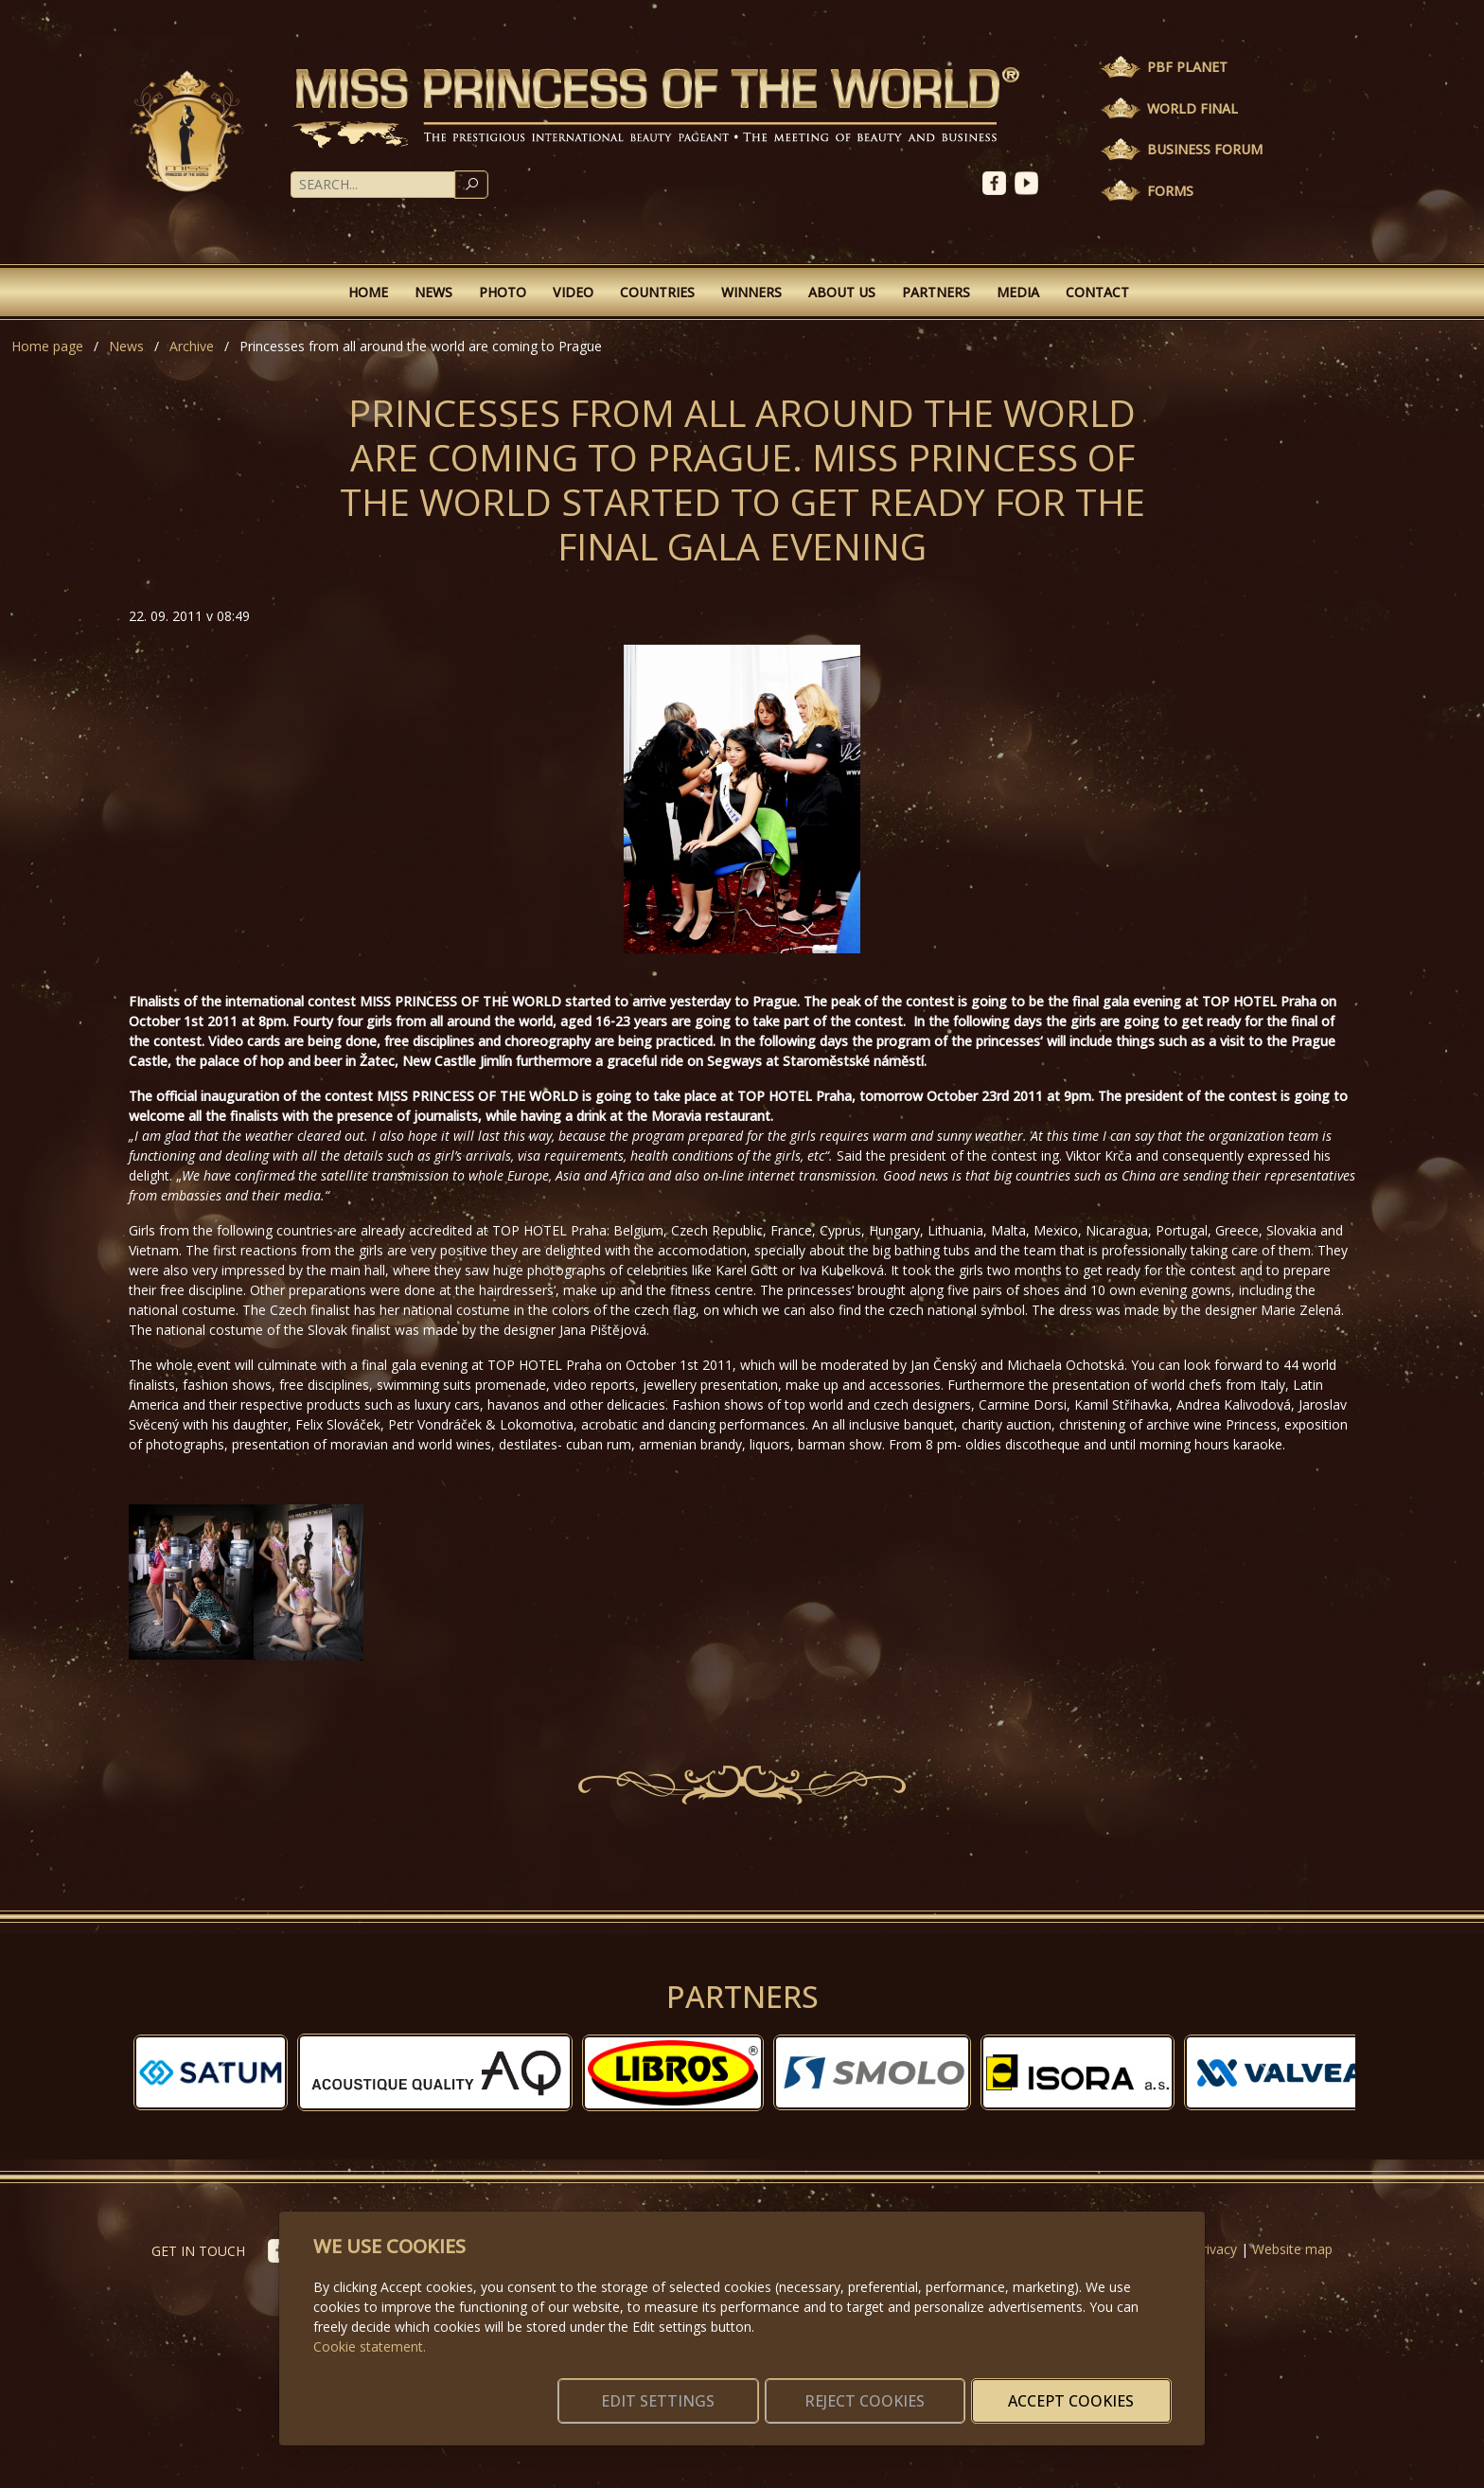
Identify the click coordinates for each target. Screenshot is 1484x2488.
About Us (841, 292)
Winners (751, 292)
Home (368, 292)
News (433, 292)
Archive (191, 346)
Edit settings (701, 2389)
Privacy (1215, 2249)
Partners (936, 292)
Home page (47, 346)
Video (573, 292)
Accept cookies (1080, 2389)
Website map (1292, 2249)
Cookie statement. (369, 2324)
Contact (1097, 292)
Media (1018, 292)
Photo (502, 292)
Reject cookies (891, 2389)
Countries (657, 292)
